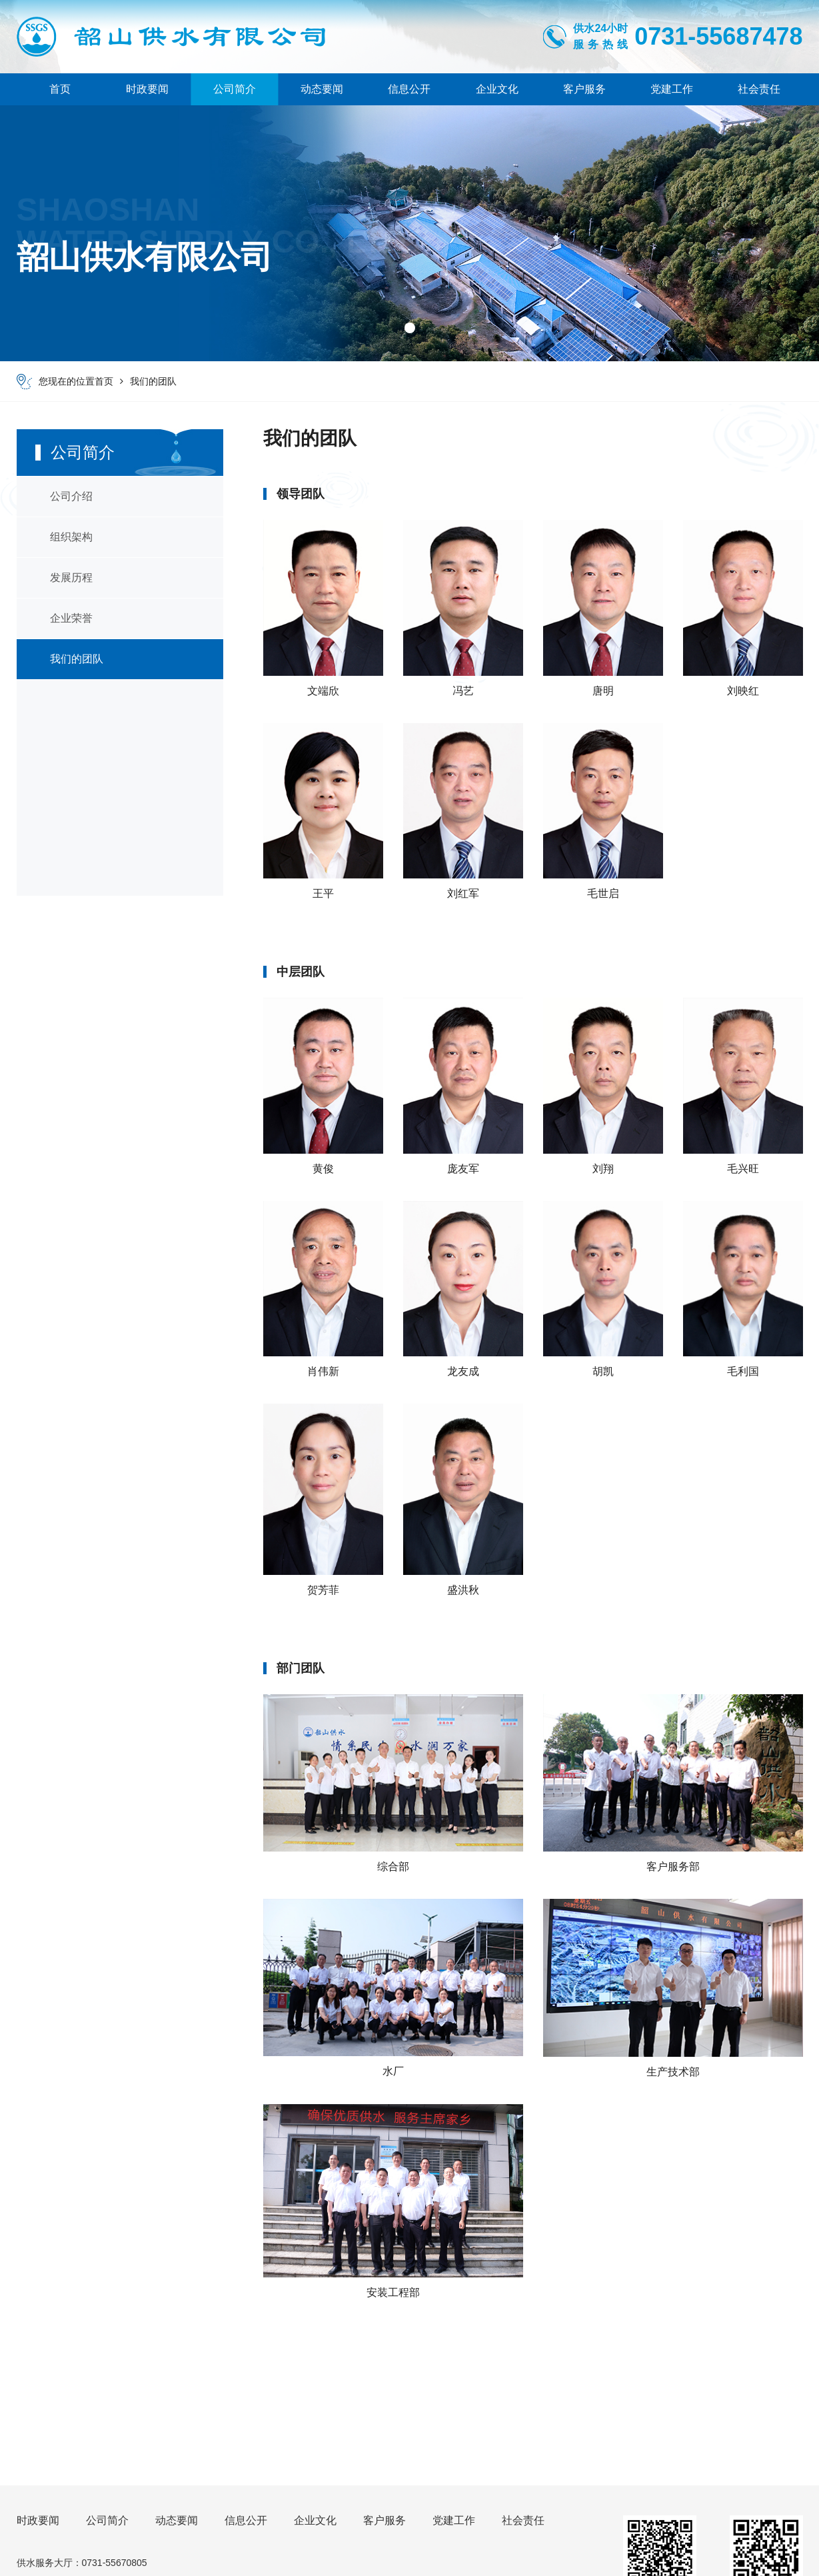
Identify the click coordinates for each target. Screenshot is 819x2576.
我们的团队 (153, 381)
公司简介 (234, 89)
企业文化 (497, 89)
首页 (60, 89)
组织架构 (71, 537)
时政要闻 (147, 89)
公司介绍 (71, 496)
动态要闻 (322, 89)
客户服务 (584, 89)
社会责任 (759, 89)
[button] (410, 328)
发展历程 (71, 577)
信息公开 (409, 89)
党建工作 (671, 89)
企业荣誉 (71, 618)
